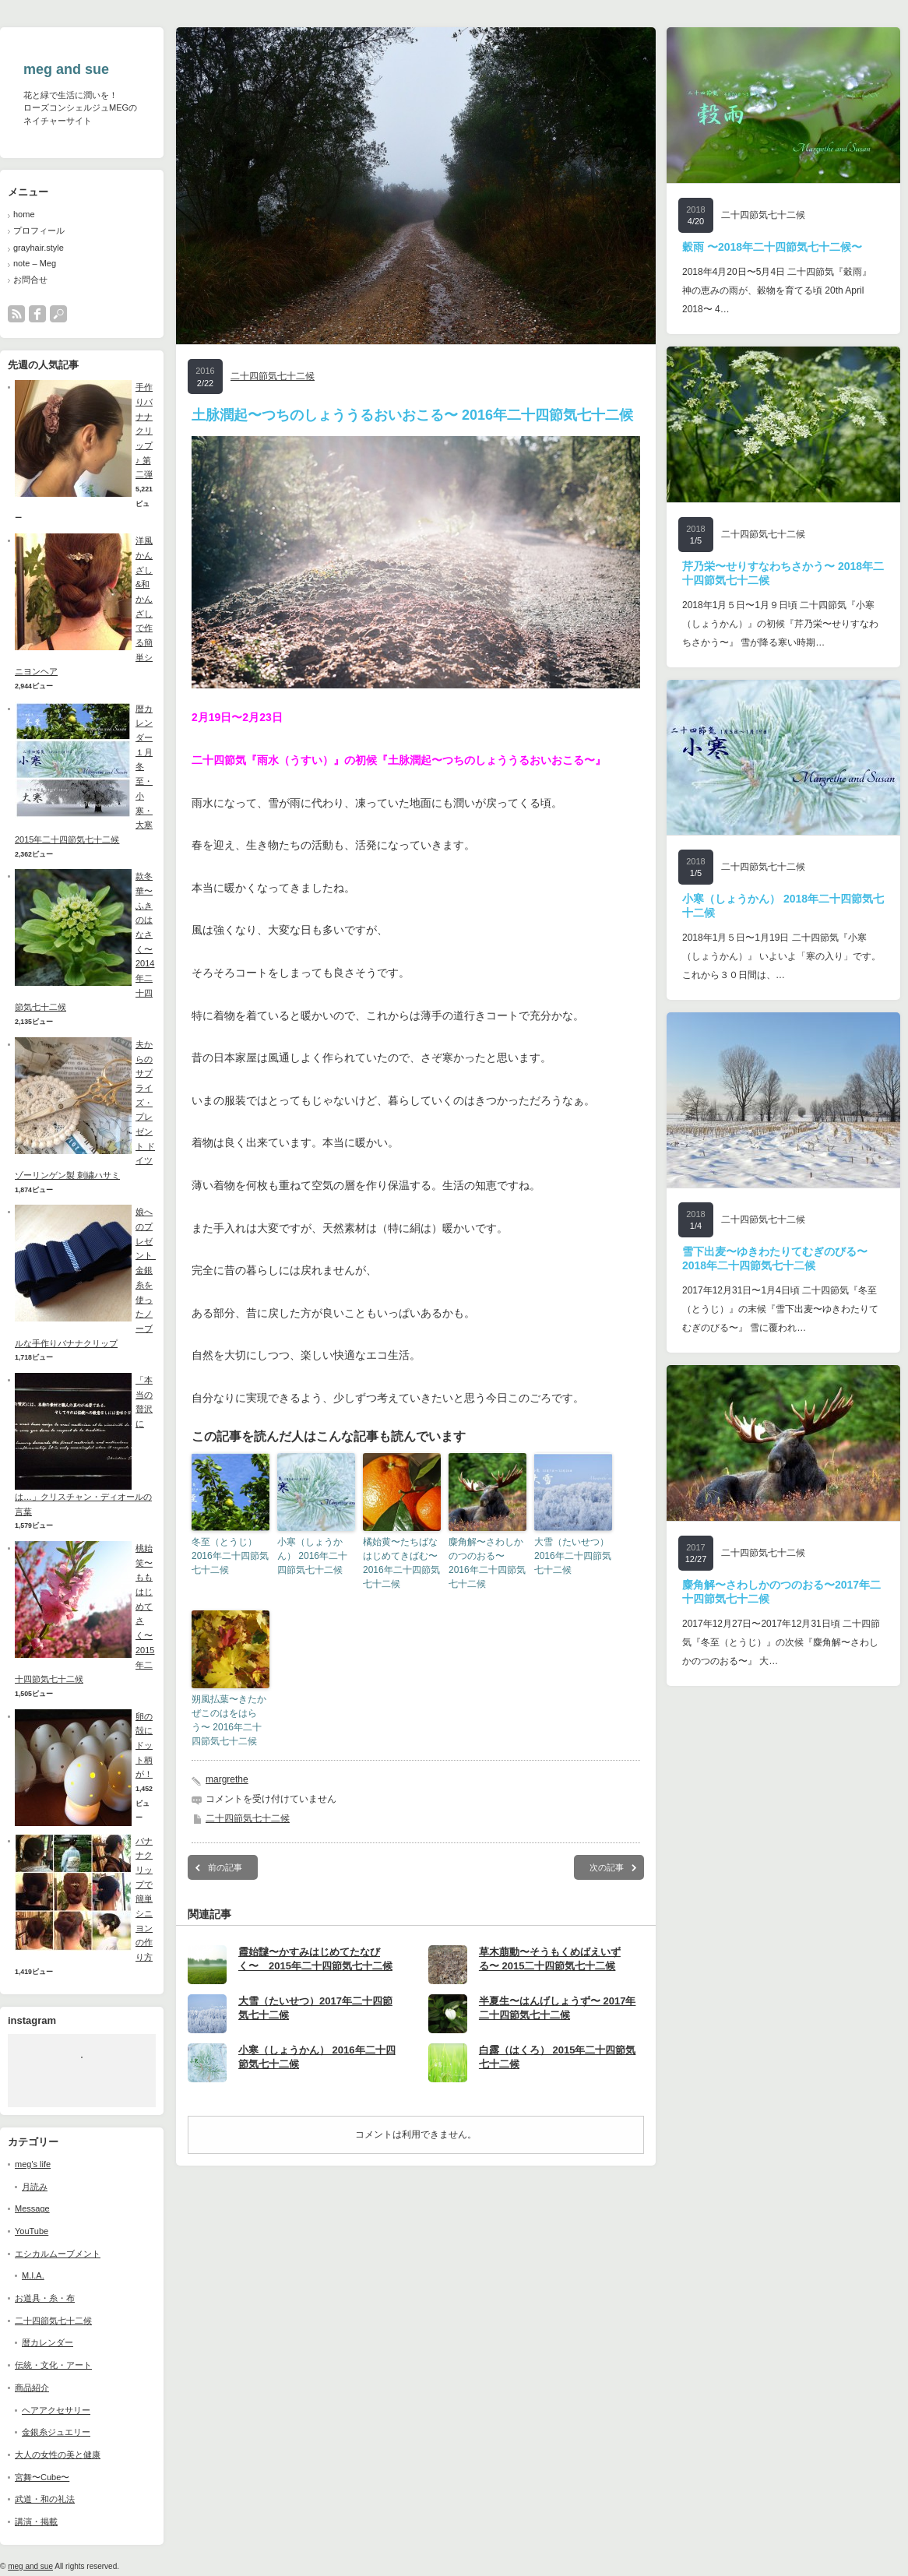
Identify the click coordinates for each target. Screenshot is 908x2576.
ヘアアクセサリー (56, 2410)
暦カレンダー (47, 2342)
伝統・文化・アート (53, 2365)
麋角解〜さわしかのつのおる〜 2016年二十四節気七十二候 (487, 1562)
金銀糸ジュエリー (56, 2432)
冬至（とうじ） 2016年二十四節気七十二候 (230, 1555)
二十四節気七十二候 (53, 2320)
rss (16, 313)
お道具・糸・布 (45, 2298)
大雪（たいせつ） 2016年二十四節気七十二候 (572, 1555)
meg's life (33, 2164)
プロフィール (39, 230)
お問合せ (30, 279)
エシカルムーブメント (57, 2253)
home (24, 214)
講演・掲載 (36, 2521)
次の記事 (606, 1867)
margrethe (227, 1779)
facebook (37, 313)
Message (32, 2208)
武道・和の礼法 (45, 2499)
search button (58, 313)
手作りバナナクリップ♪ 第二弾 (144, 430)
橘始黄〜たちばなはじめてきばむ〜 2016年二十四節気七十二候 (401, 1562)
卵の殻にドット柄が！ (144, 1745)
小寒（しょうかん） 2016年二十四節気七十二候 (312, 1555)
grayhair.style (38, 247)
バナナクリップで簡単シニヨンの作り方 (144, 1899)
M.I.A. (33, 2275)
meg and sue (66, 69)
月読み (35, 2186)
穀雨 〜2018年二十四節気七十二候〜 (772, 247)
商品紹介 (32, 2387)
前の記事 (225, 1867)
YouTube (31, 2231)
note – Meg (34, 263)
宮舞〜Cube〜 (42, 2477)
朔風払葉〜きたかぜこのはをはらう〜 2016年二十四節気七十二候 (229, 1720)
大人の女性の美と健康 (57, 2454)
